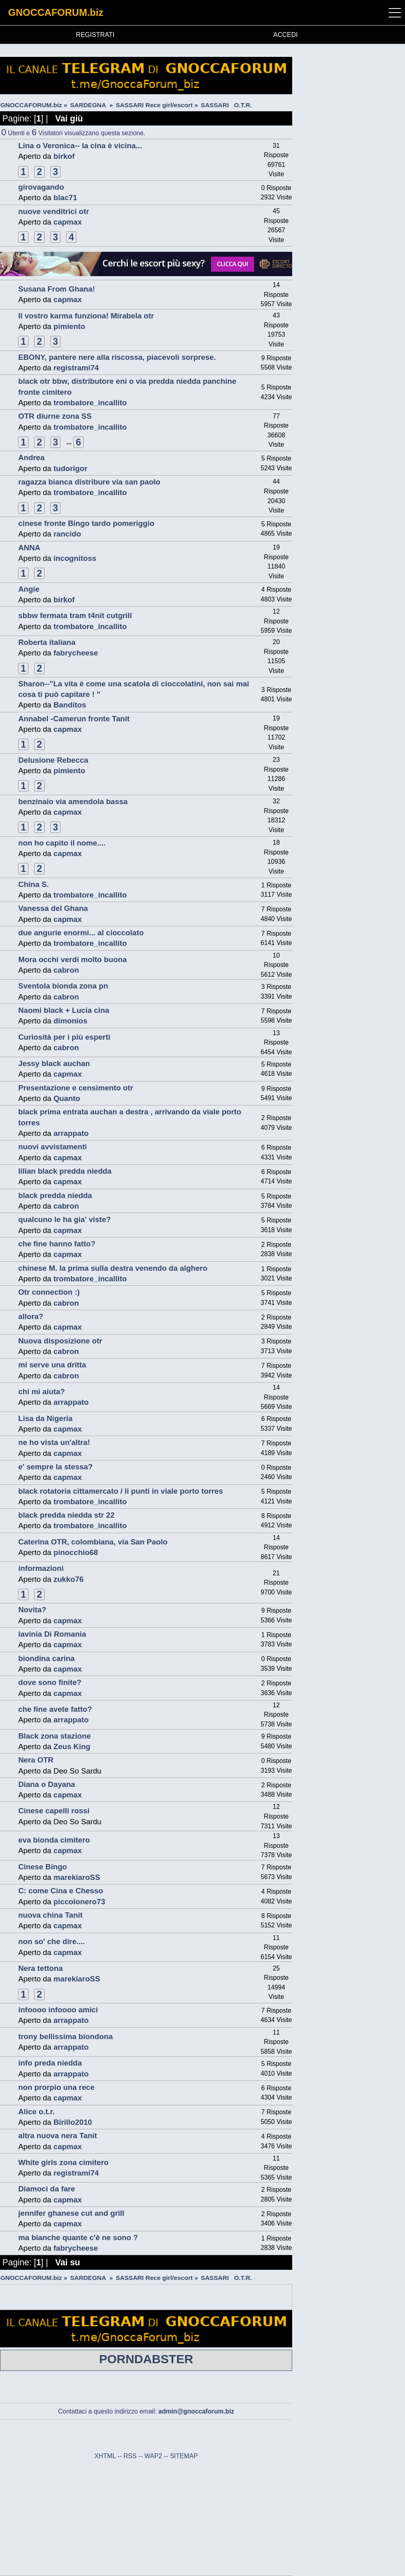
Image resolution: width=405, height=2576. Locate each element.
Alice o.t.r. (36, 2111)
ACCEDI (285, 34)
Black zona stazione (54, 1736)
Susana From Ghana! (56, 289)
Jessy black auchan (54, 1063)
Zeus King (72, 1746)
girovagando (41, 187)
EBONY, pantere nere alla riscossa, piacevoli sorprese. (117, 357)
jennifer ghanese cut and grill (71, 2213)
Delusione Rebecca (53, 760)
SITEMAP (184, 2456)
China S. (33, 884)
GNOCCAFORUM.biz (55, 12)
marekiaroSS (77, 1877)
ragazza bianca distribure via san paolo (89, 482)
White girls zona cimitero (63, 2162)
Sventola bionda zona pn (63, 986)
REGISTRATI (95, 34)
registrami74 (76, 367)
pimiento (69, 326)
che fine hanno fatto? (56, 1243)
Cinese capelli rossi (54, 1810)
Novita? (32, 1609)
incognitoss (75, 558)
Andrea (31, 457)
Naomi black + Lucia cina (63, 1010)
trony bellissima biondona (65, 2036)
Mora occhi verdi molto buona (72, 959)
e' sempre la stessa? (55, 1466)
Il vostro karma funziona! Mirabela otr (86, 315)
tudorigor (71, 468)
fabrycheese (76, 653)
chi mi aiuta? (41, 1391)
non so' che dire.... (51, 1941)
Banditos (70, 705)
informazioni (41, 1568)
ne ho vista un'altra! (54, 1442)
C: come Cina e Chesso (60, 1890)
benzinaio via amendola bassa (73, 801)
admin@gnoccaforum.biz (196, 2411)
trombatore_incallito (90, 402)
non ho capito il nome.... (62, 843)
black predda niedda (55, 1195)
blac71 (66, 197)
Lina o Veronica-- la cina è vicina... (80, 145)
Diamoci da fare (46, 2189)
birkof (64, 156)
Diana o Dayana (46, 1784)
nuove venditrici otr (53, 211)
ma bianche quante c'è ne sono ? (78, 2237)
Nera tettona (40, 1968)
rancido (67, 534)
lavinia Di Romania (52, 1634)
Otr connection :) (49, 1292)
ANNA (29, 547)
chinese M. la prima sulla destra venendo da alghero (112, 1268)
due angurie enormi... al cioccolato (81, 932)
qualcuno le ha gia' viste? (64, 1219)
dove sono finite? (50, 1682)
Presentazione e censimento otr (75, 1088)
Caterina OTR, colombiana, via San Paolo (93, 1542)
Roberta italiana (46, 642)
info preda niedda (50, 2063)
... (69, 442)
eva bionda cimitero (54, 1840)
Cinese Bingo (42, 1866)
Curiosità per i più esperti (64, 1037)
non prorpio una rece (56, 2087)
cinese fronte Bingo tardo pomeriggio (86, 523)
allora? (30, 1316)
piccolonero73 (79, 1901)
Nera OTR (36, 1760)
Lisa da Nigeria (45, 1418)
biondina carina (46, 1658)
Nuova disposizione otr (60, 1341)
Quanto (67, 1098)
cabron (66, 970)
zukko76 (69, 1579)
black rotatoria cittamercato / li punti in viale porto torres (120, 1491)
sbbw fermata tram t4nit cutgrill (75, 615)
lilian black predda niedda (65, 1171)
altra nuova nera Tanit (57, 2135)
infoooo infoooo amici (58, 2009)
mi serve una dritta (52, 1364)
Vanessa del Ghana (53, 908)
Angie (28, 589)
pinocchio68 (76, 1552)
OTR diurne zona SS (55, 416)
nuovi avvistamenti (52, 1146)
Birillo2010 (73, 2122)
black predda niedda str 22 (66, 1515)
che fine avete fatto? (55, 1709)
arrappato (71, 1133)
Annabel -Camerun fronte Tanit (73, 718)
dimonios (71, 1021)
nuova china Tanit (50, 1915)
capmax (68, 222)
